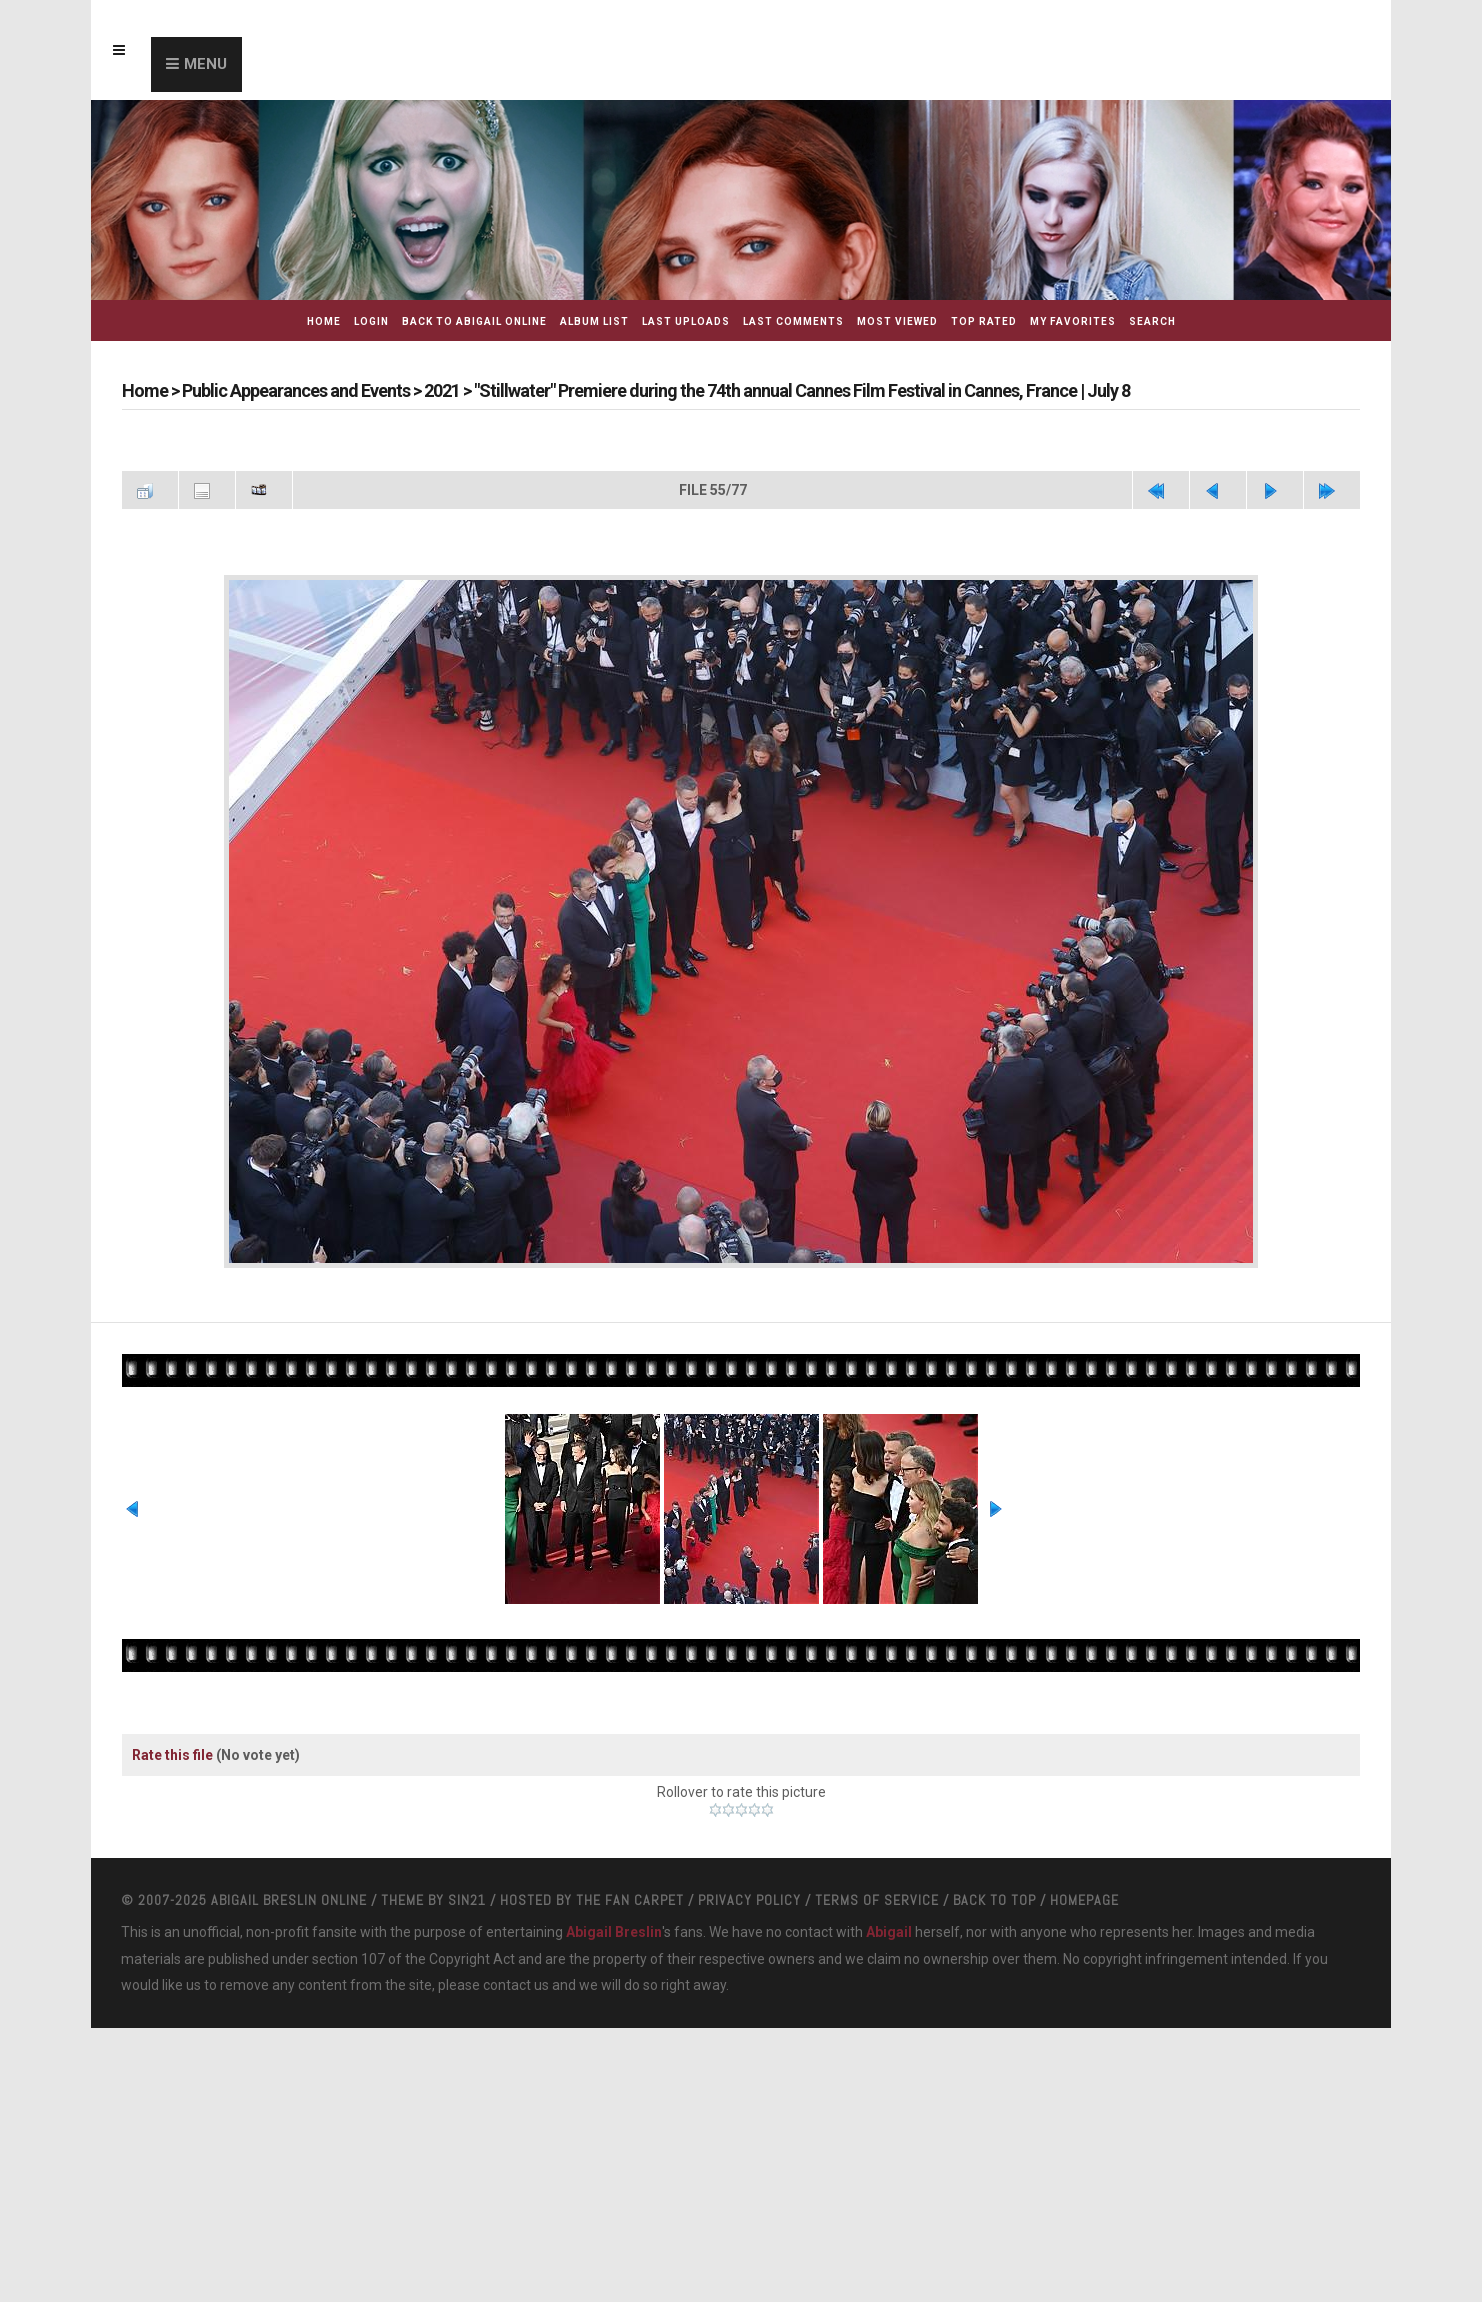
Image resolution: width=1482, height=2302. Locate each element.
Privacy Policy (749, 1900)
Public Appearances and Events (296, 390)
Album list (594, 321)
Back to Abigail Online (474, 321)
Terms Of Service (877, 1900)
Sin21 (467, 1900)
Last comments (793, 321)
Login (371, 321)
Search (1152, 321)
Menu (205, 64)
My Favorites (1073, 321)
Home (324, 321)
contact (507, 1985)
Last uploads (686, 321)
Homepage (1084, 1900)
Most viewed (897, 321)
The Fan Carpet (630, 1900)
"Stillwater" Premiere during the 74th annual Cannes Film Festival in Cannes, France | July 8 (802, 390)
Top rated (984, 321)
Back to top (994, 1900)
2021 (442, 390)
